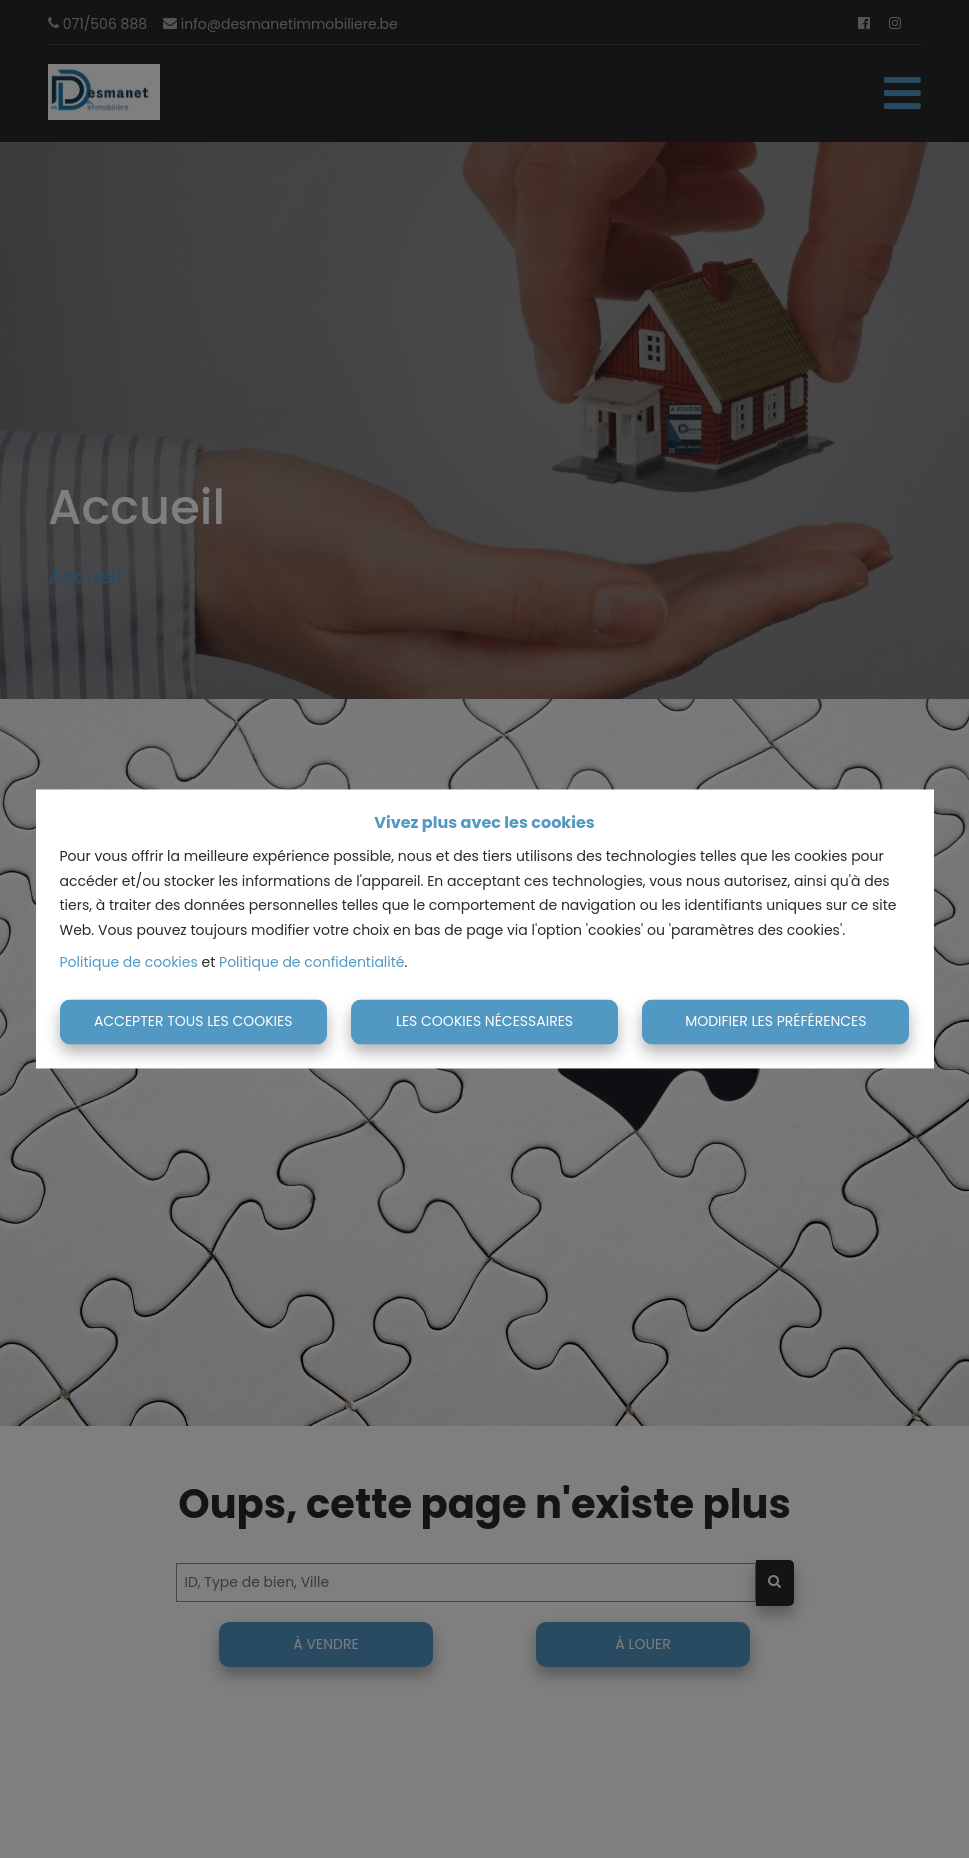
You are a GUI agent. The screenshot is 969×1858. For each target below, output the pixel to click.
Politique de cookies (129, 963)
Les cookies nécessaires (484, 1021)
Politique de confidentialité (311, 963)
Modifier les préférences (775, 1021)
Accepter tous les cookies (193, 1021)
